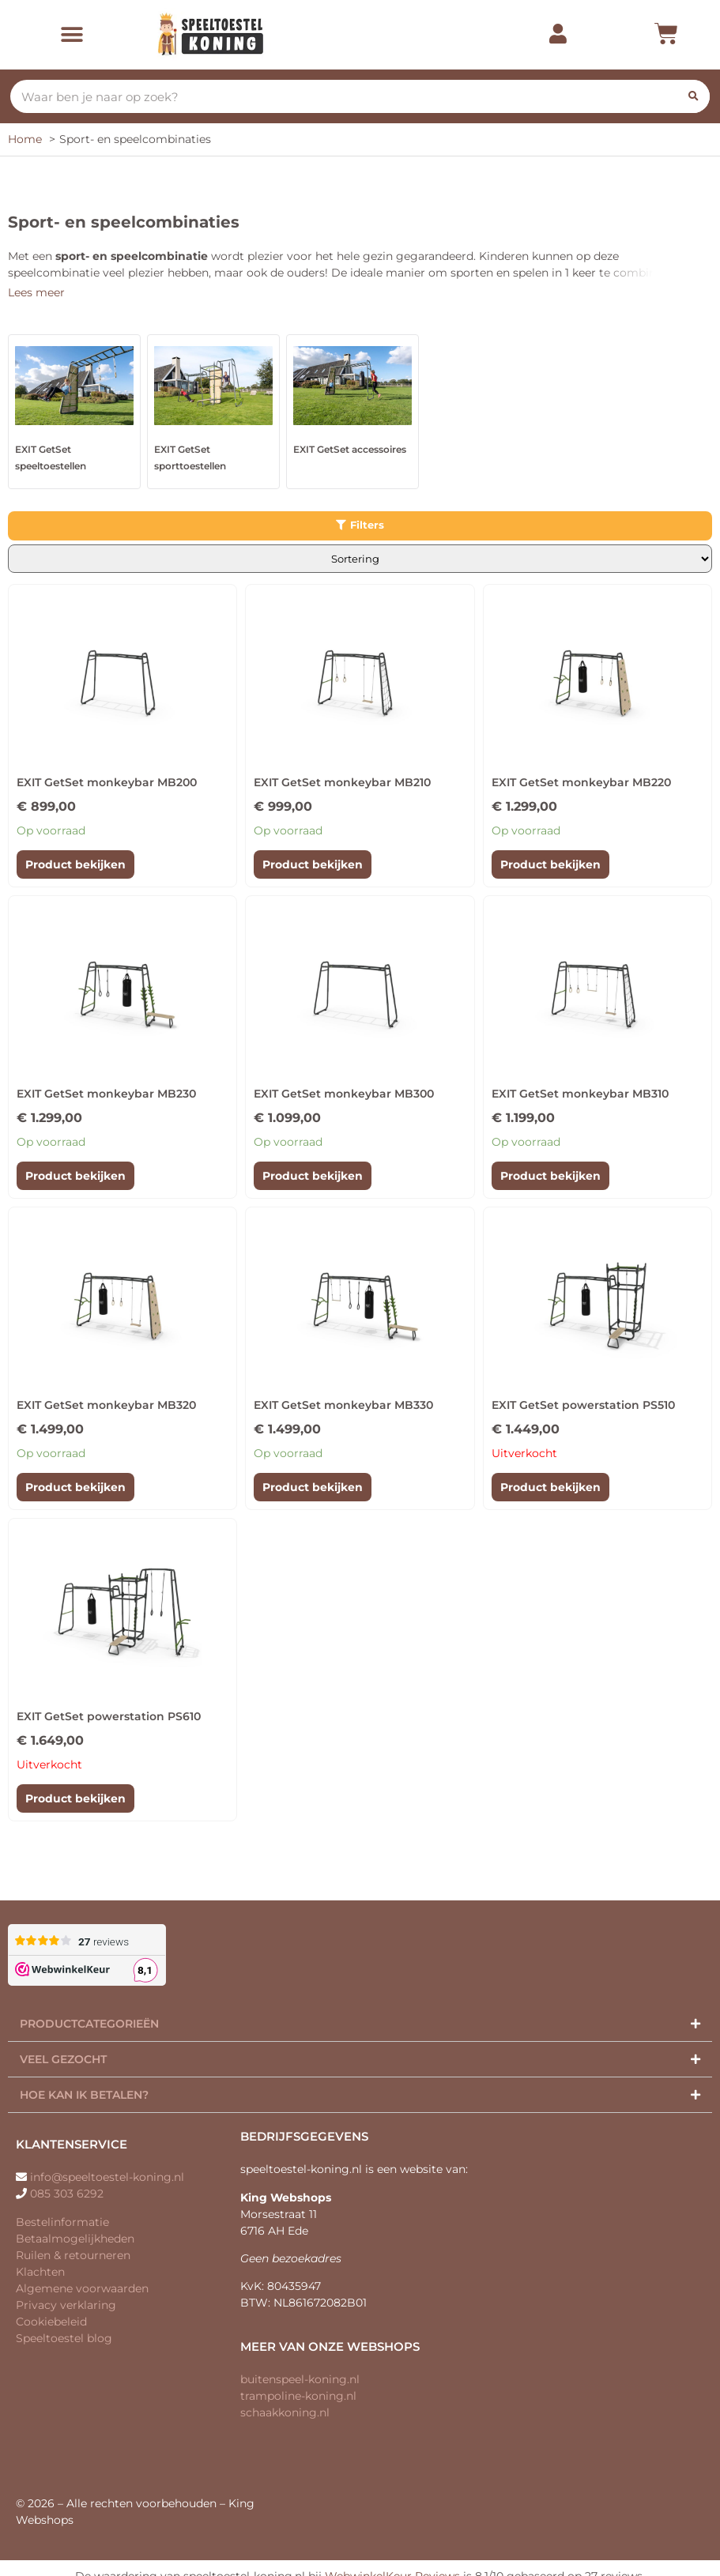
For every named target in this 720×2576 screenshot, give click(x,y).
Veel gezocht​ (63, 2059)
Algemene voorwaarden (82, 2288)
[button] (72, 34)
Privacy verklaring (66, 2305)
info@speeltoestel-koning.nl (107, 2177)
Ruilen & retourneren (73, 2255)
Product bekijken (75, 864)
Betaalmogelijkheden (75, 2238)
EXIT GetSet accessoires (349, 449)
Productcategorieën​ (89, 2024)
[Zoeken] (693, 96)
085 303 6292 (67, 2193)
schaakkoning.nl (285, 2412)
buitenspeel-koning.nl (300, 2379)
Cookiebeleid (51, 2321)
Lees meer (36, 292)
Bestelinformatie (62, 2222)
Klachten (40, 2272)
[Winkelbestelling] (360, 558)
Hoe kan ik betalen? (84, 2095)
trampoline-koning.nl (298, 2396)
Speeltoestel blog (64, 2338)
